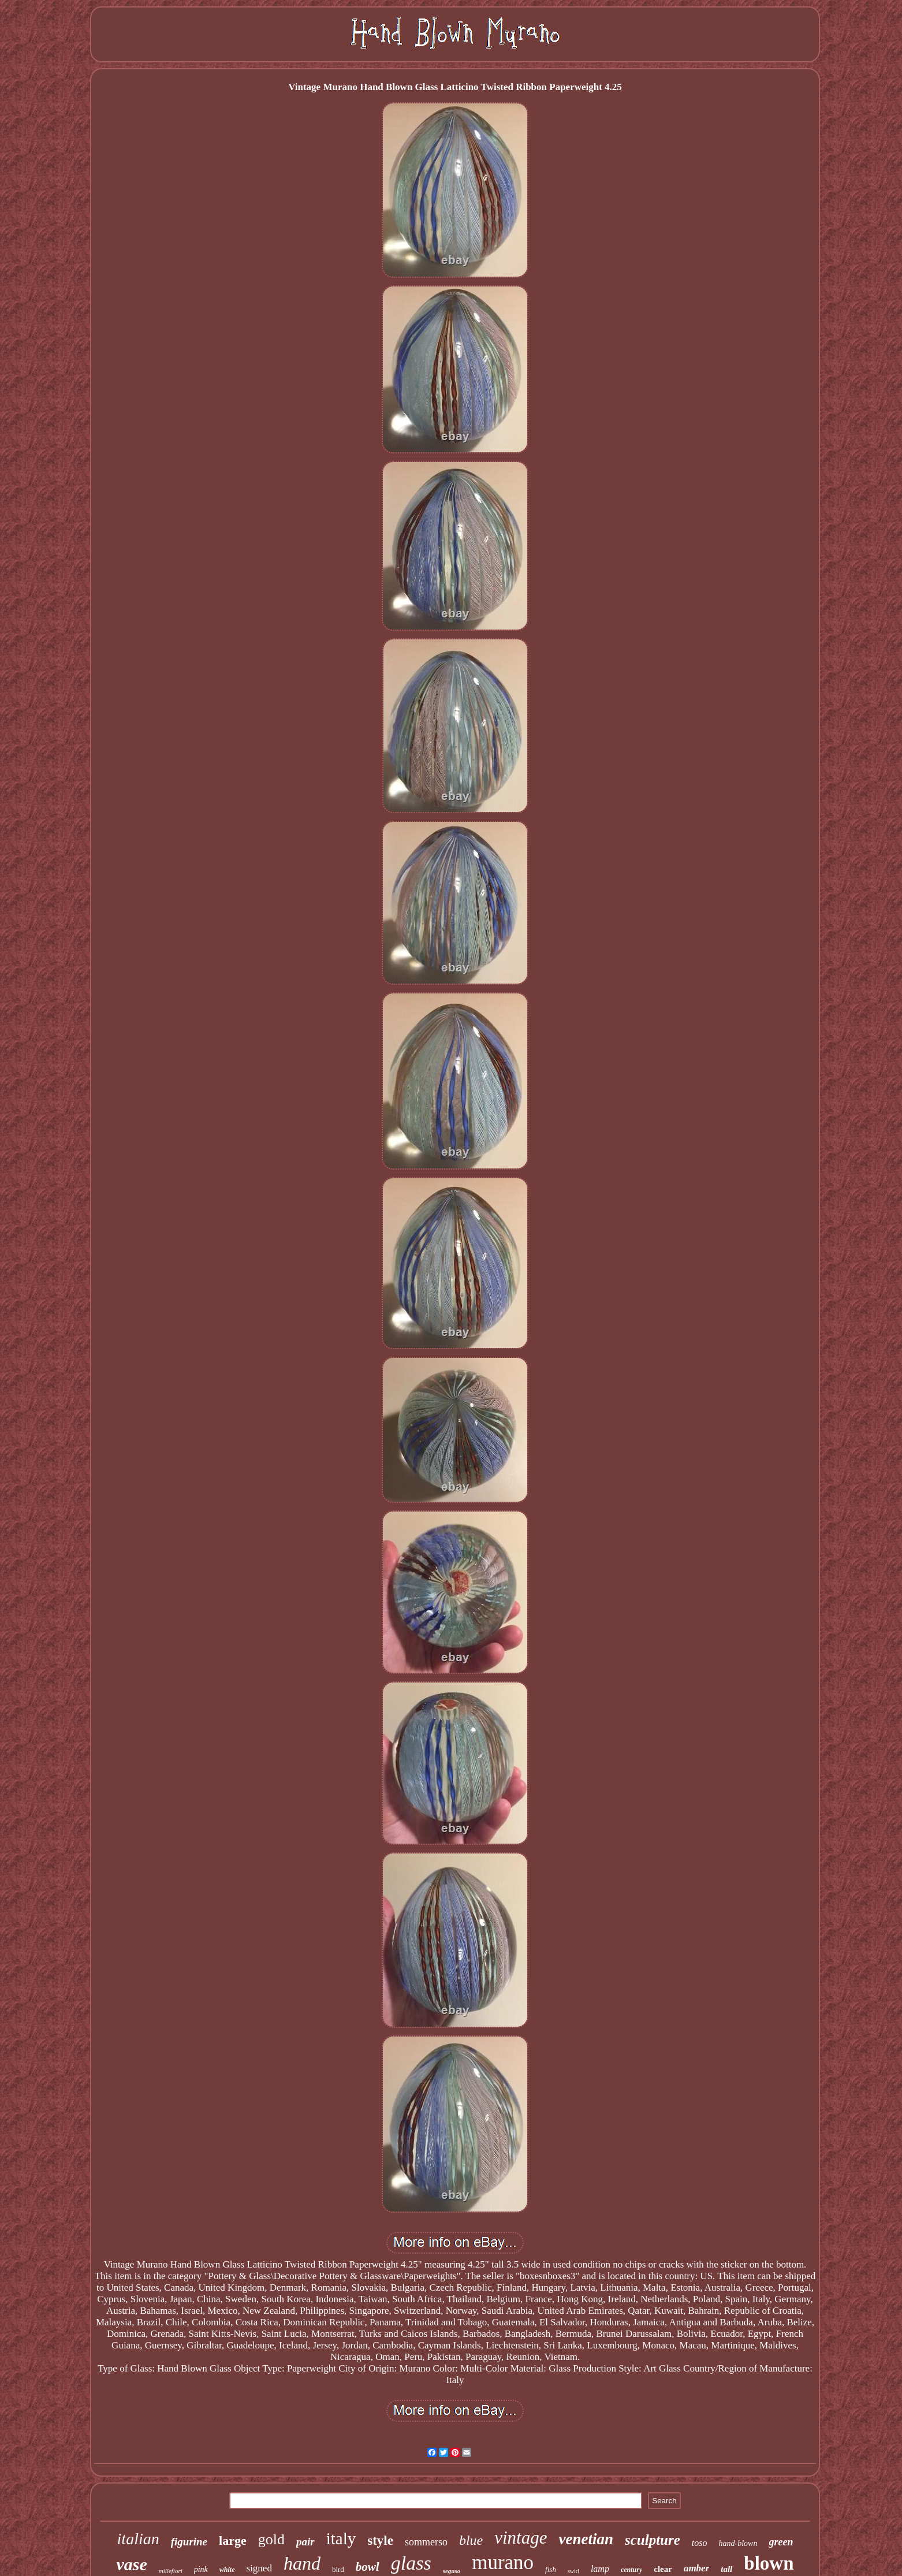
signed (259, 2568)
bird (338, 2569)
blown (768, 2563)
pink (201, 2569)
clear (663, 2569)
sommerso (426, 2542)
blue (471, 2540)
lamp (600, 2569)
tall (726, 2569)
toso (699, 2543)
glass (411, 2563)
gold (271, 2539)
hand (302, 2563)
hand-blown (738, 2543)
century (631, 2570)
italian (138, 2539)
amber (696, 2568)
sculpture (652, 2540)
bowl (367, 2567)
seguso (452, 2570)
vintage (520, 2537)
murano (503, 2562)
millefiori (170, 2570)
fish (550, 2569)
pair (305, 2542)
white (227, 2570)
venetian (585, 2539)
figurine (189, 2542)
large (233, 2540)
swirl (573, 2571)
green (781, 2542)
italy (341, 2538)
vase (131, 2564)
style (380, 2540)
